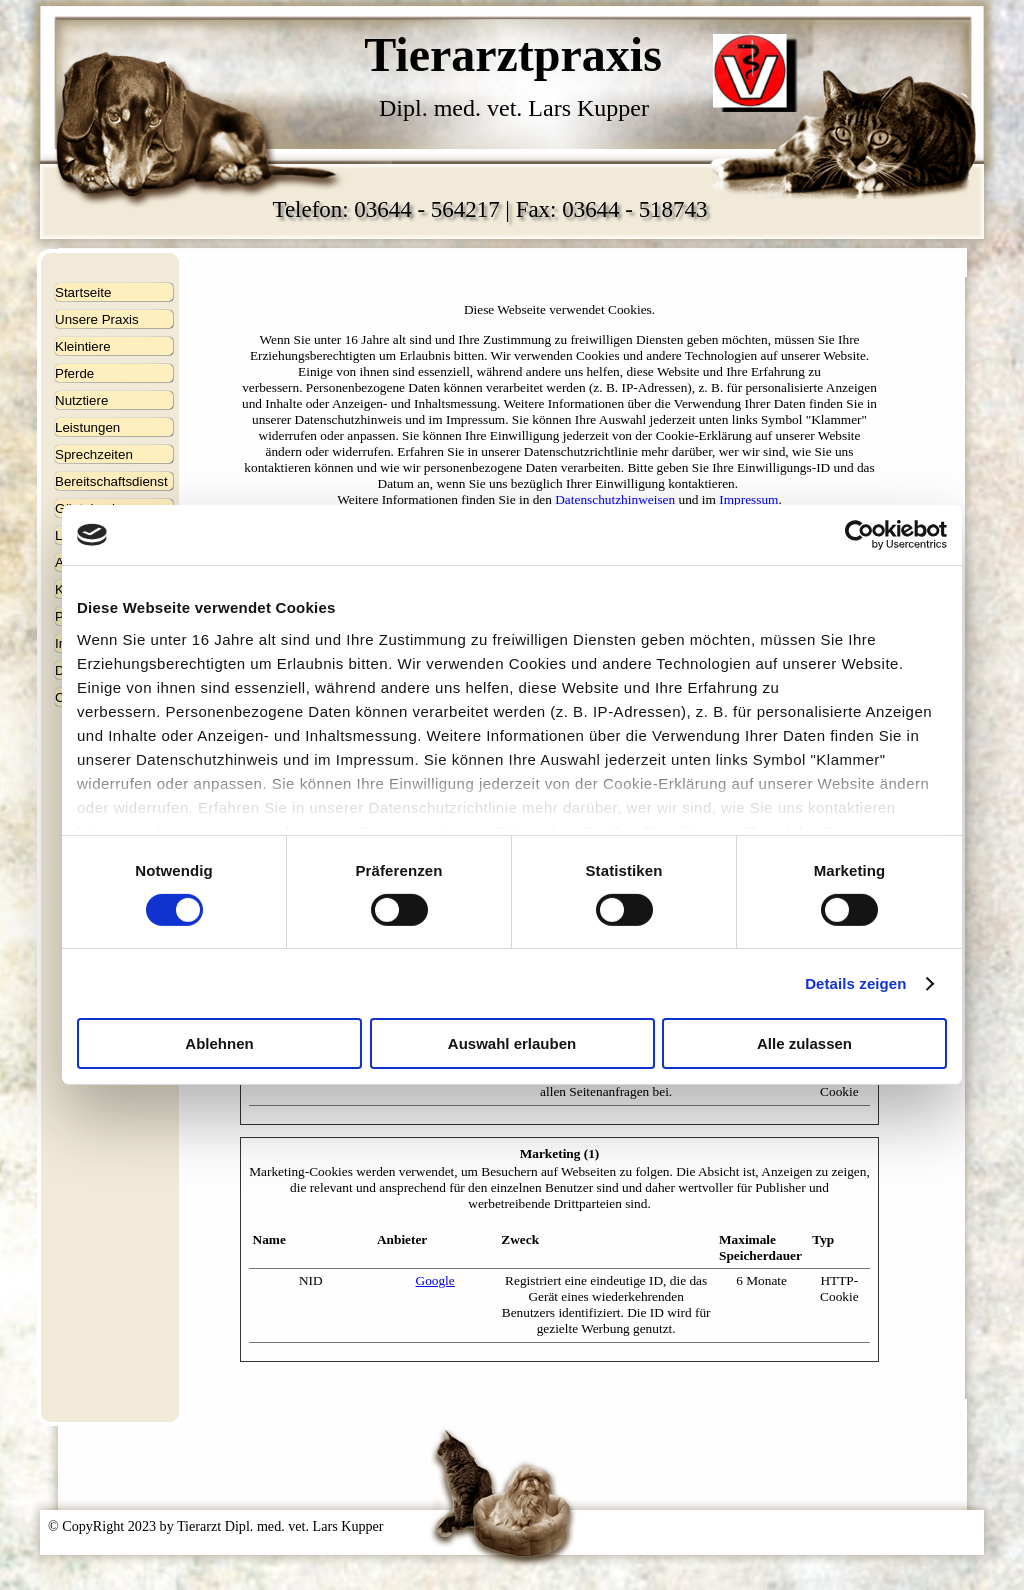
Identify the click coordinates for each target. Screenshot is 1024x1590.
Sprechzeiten (94, 454)
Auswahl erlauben (512, 1043)
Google (435, 1280)
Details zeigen (855, 983)
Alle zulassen (804, 1043)
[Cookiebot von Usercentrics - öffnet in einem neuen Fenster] (859, 535)
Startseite (83, 292)
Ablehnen (219, 1043)
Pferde (74, 373)
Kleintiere (83, 346)
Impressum (748, 499)
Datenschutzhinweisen (615, 499)
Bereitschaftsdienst (111, 481)
